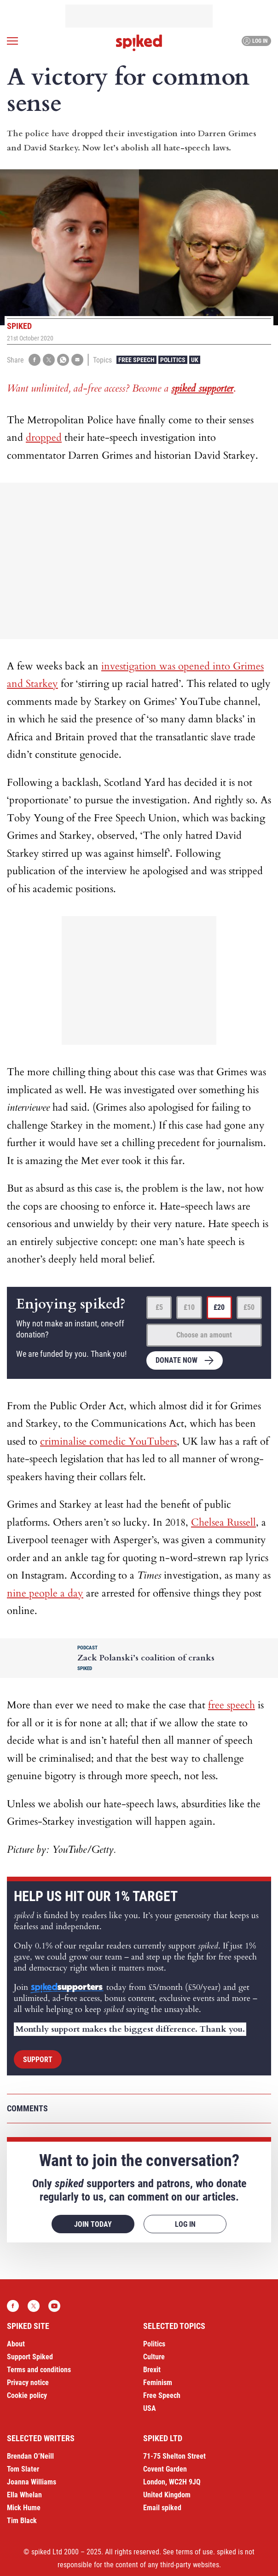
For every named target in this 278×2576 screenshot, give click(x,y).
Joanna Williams (31, 2482)
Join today (93, 2224)
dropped (44, 437)
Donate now (176, 1360)
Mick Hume (24, 2507)
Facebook (13, 2306)
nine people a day (45, 1593)
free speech (231, 1705)
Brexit (152, 2369)
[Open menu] (12, 41)
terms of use (194, 2551)
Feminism (157, 2382)
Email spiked (162, 2507)
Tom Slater (23, 2469)
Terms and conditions (39, 2369)
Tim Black (22, 2520)
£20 (219, 1307)
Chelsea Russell (223, 1522)
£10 (189, 1307)
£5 (159, 1307)
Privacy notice (28, 2382)
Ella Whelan (24, 2494)
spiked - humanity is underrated (139, 43)
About (16, 2344)
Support (37, 2059)
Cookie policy (27, 2395)
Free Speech (136, 359)
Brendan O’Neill (30, 2456)
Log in (255, 41)
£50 (249, 1307)
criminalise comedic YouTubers (108, 1441)
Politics (172, 359)
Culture (154, 2356)
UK (194, 359)
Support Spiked (30, 2356)
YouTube (54, 2306)
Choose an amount (204, 1335)
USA (149, 2408)
